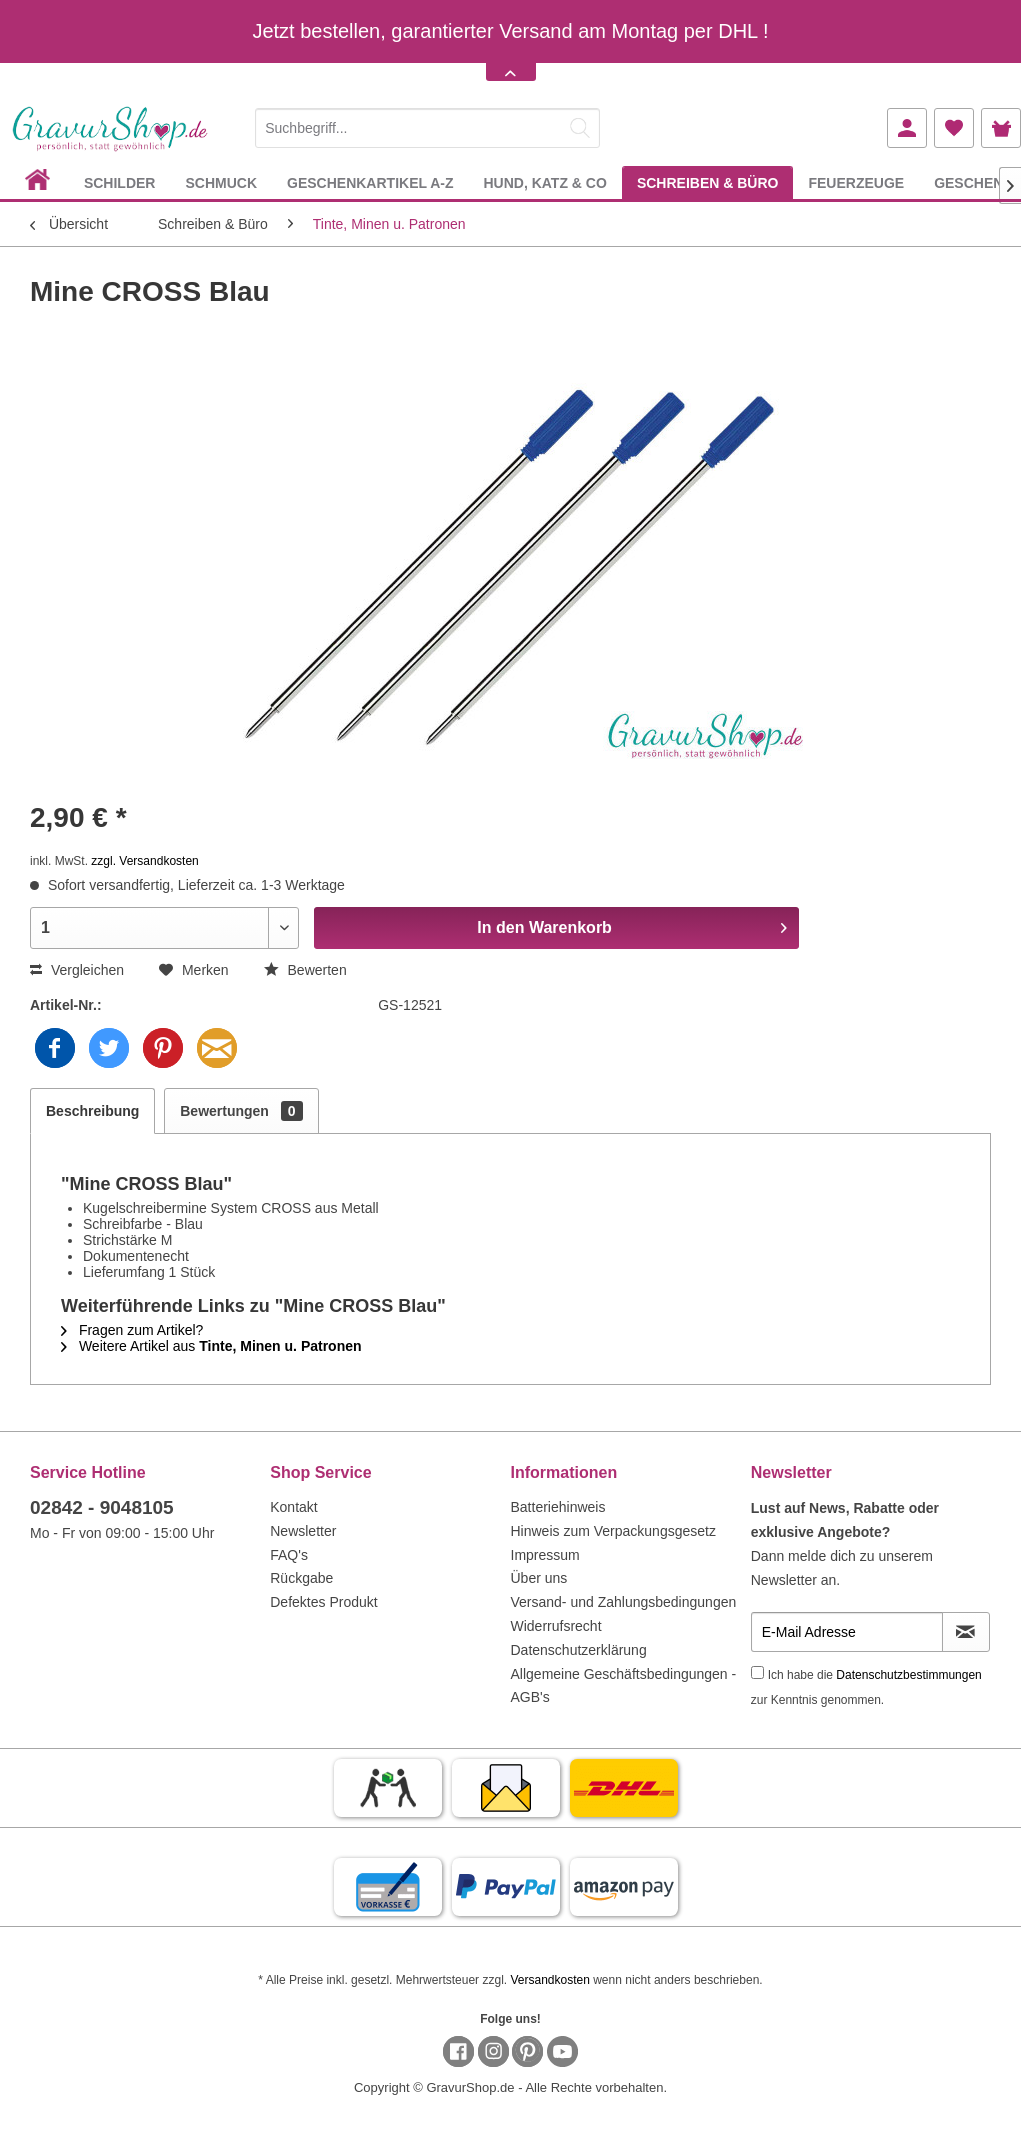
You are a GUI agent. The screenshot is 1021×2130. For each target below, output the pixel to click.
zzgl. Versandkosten (144, 861)
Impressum (545, 1555)
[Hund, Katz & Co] (544, 182)
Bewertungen (241, 1111)
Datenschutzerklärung (579, 1650)
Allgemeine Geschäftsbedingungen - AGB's (624, 1686)
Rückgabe (301, 1578)
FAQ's (289, 1555)
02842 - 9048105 (102, 1507)
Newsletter (303, 1531)
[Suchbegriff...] (427, 128)
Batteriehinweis (558, 1507)
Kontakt (293, 1507)
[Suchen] (580, 128)
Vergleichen (77, 970)
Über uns (539, 1578)
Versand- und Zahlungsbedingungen (624, 1602)
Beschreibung (92, 1111)
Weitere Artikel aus (211, 1346)
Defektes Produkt (323, 1602)
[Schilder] (120, 182)
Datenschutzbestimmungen (908, 1675)
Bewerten (305, 970)
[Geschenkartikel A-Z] (370, 182)
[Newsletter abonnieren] (966, 1632)
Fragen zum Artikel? (132, 1330)
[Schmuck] (221, 182)
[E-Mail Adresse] (847, 1632)
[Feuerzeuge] (856, 182)
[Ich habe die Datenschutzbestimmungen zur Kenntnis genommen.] (757, 1672)
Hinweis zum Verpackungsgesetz (613, 1531)
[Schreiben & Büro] (708, 182)
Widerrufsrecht (556, 1626)
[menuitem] (427, 124)
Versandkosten (549, 1980)
